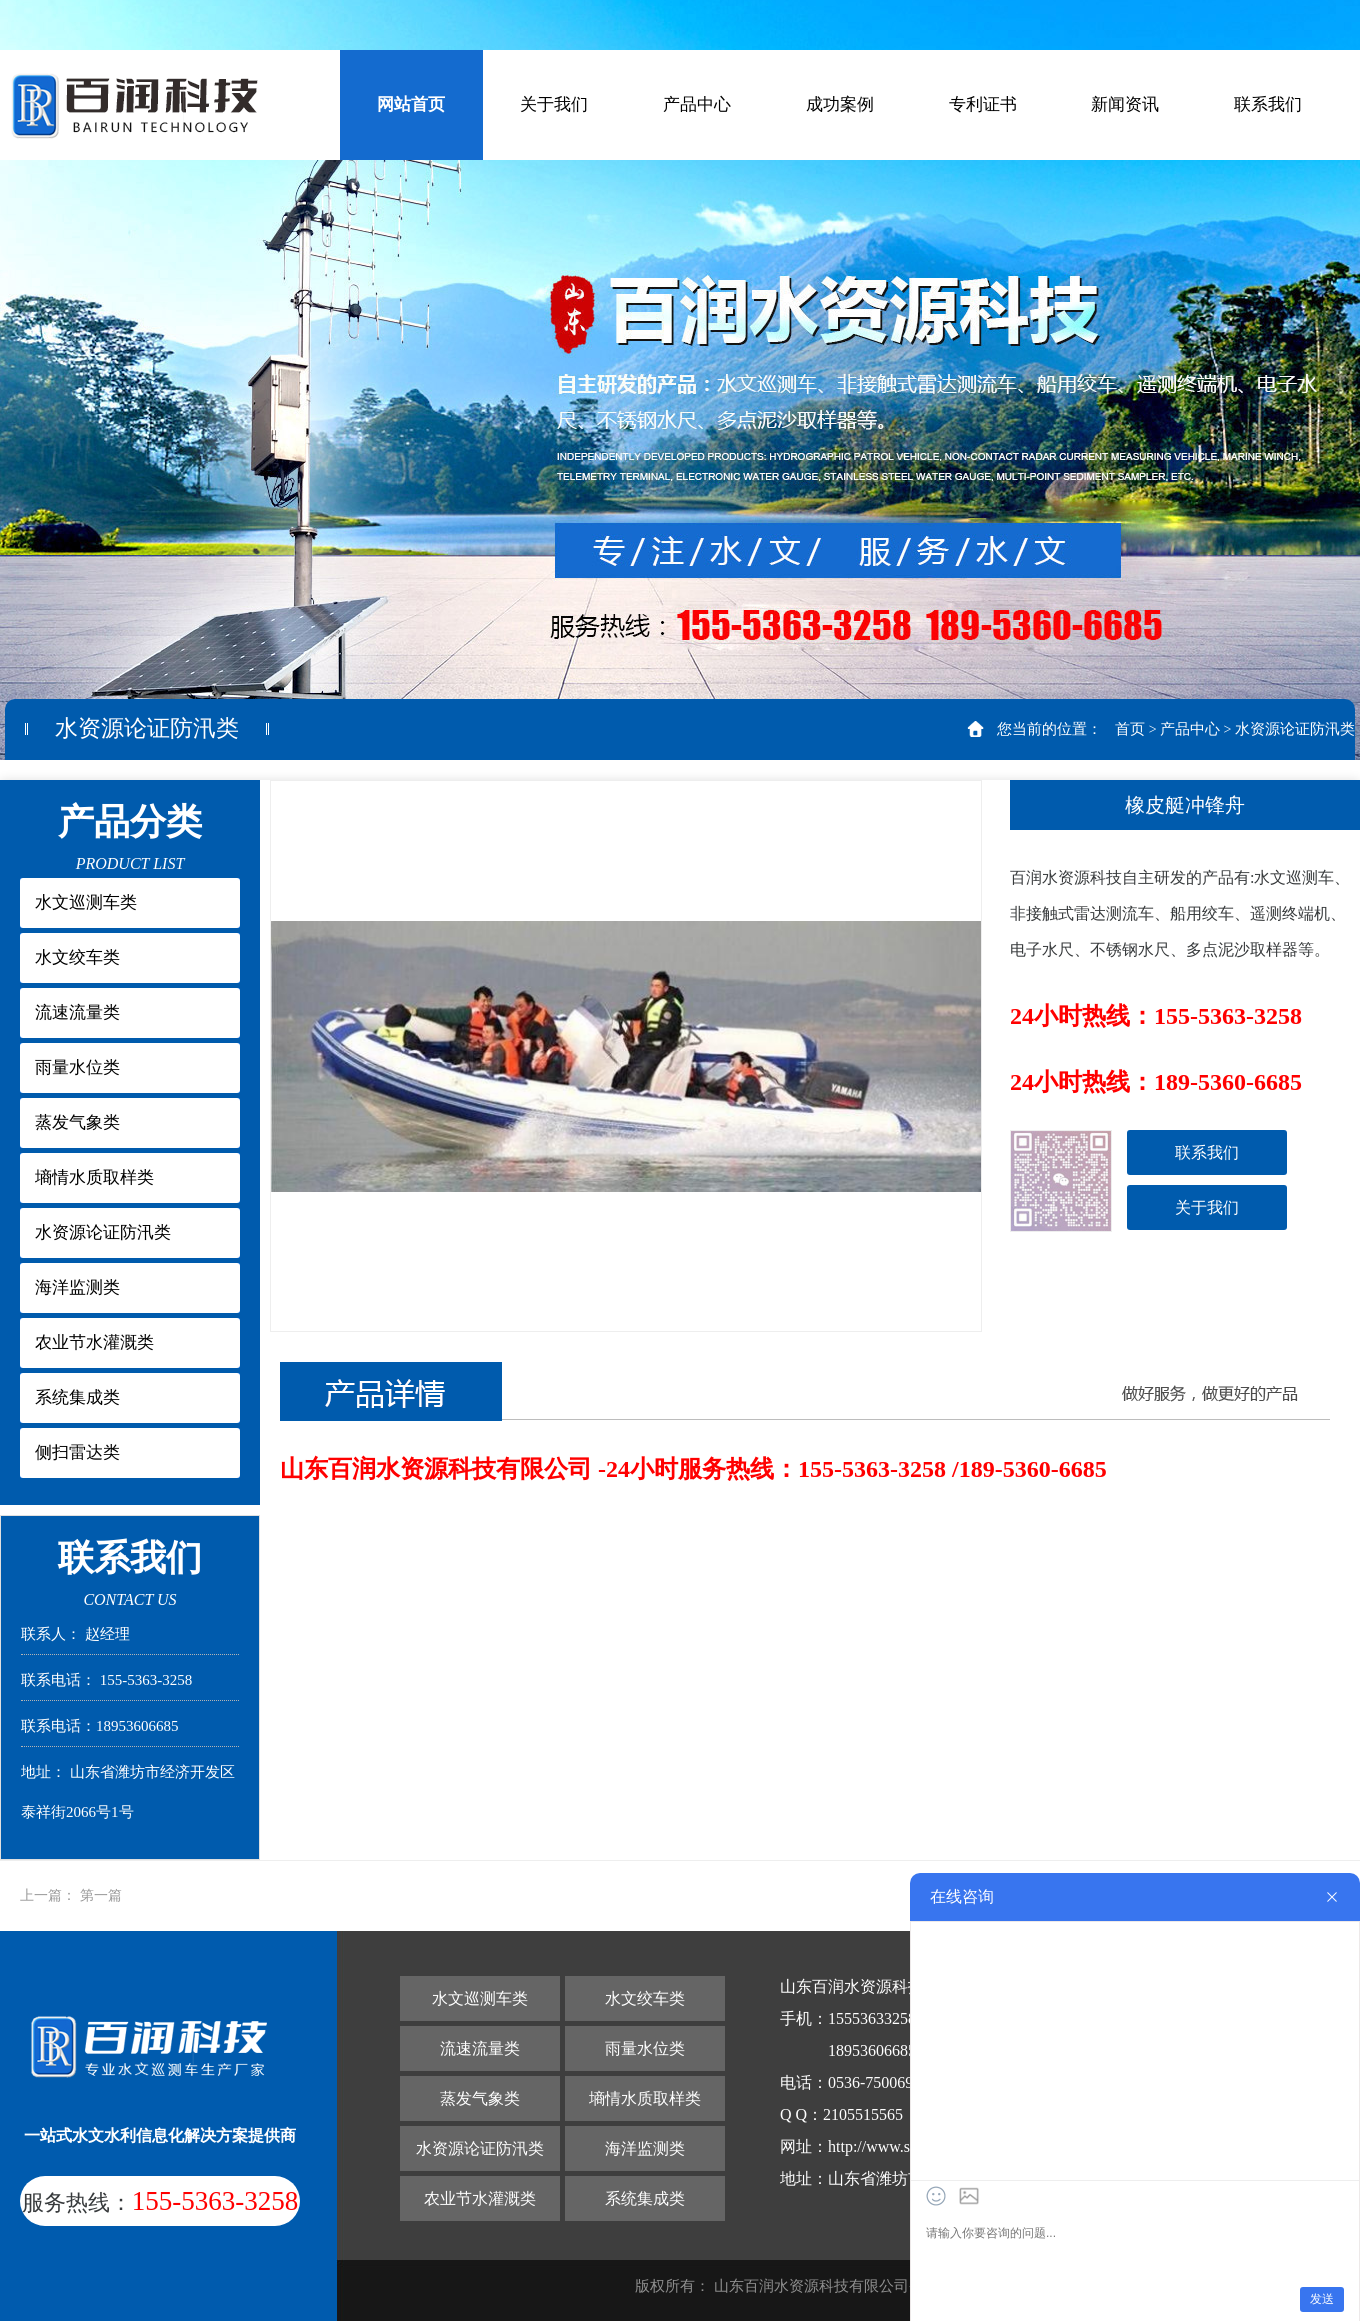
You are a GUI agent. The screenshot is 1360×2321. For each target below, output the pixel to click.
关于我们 (554, 104)
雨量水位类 (77, 1067)
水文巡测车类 (86, 902)
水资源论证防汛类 (1295, 729)
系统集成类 (77, 1397)
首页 (1130, 729)
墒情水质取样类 (94, 1177)
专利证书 (983, 104)
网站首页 (411, 104)
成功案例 (840, 104)
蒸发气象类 (77, 1122)
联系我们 (1268, 104)
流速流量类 (77, 1012)
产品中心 (697, 104)
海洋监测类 (77, 1287)
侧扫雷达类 (77, 1452)
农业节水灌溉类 (94, 1342)
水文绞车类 (77, 957)
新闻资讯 (1125, 104)
